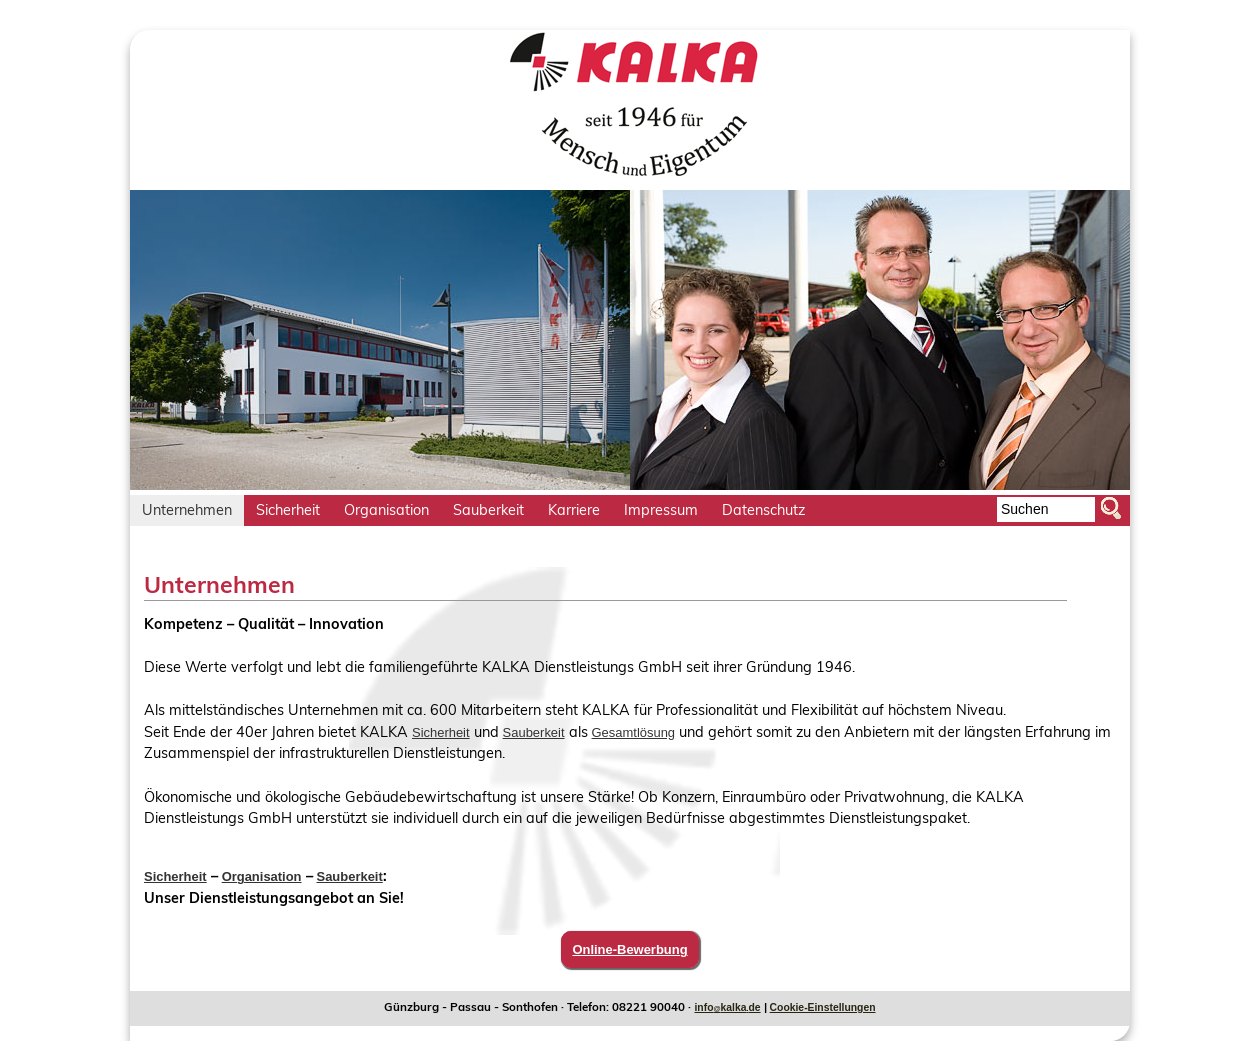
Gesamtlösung (634, 732)
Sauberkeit (534, 732)
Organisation (262, 876)
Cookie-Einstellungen (823, 1007)
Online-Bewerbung (629, 949)
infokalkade (727, 1007)
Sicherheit (441, 732)
